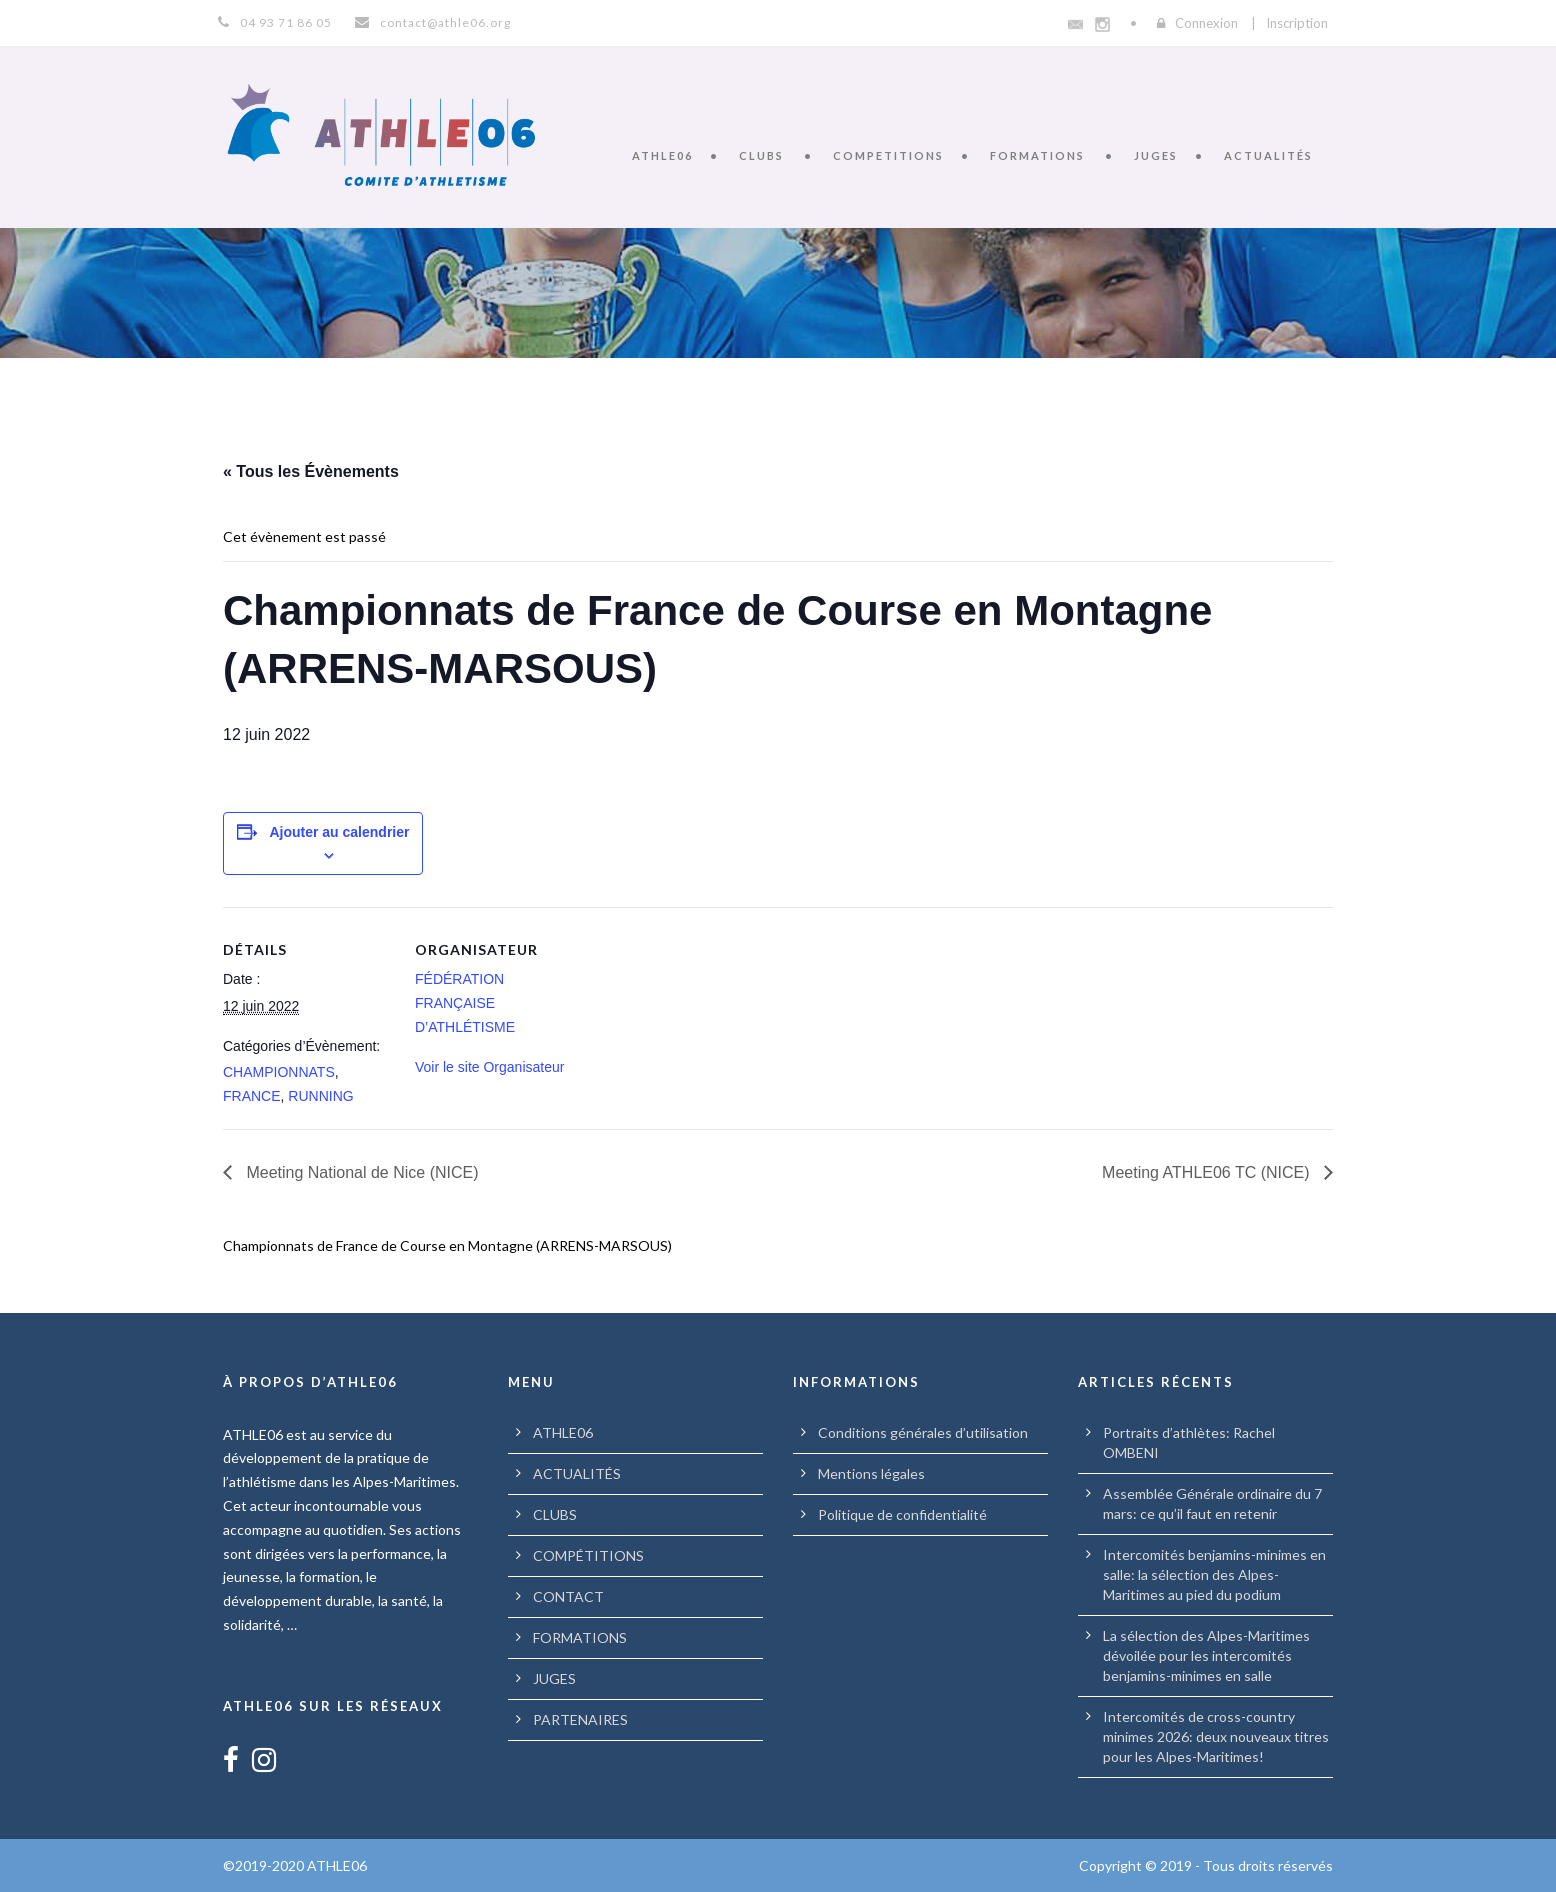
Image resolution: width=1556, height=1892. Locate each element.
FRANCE (252, 1096)
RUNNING (320, 1096)
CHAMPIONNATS (279, 1072)
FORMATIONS (1037, 155)
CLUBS (761, 155)
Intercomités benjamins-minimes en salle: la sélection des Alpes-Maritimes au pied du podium (1214, 1574)
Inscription (1297, 23)
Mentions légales (871, 1473)
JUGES (1156, 155)
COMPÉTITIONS (588, 1555)
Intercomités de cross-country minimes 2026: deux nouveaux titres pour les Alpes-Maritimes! (1216, 1736)
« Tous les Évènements (311, 471)
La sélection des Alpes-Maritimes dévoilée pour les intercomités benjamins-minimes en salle (1206, 1655)
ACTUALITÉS (1268, 155)
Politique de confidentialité (902, 1514)
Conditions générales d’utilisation (923, 1432)
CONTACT (568, 1596)
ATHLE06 (662, 155)
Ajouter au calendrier (339, 832)
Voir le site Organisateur (489, 1067)
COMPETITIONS (888, 155)
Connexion (1206, 23)
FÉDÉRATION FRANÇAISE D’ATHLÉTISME (465, 1003)
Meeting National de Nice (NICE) (360, 1172)
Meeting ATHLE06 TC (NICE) (1208, 1172)
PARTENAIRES (580, 1719)
